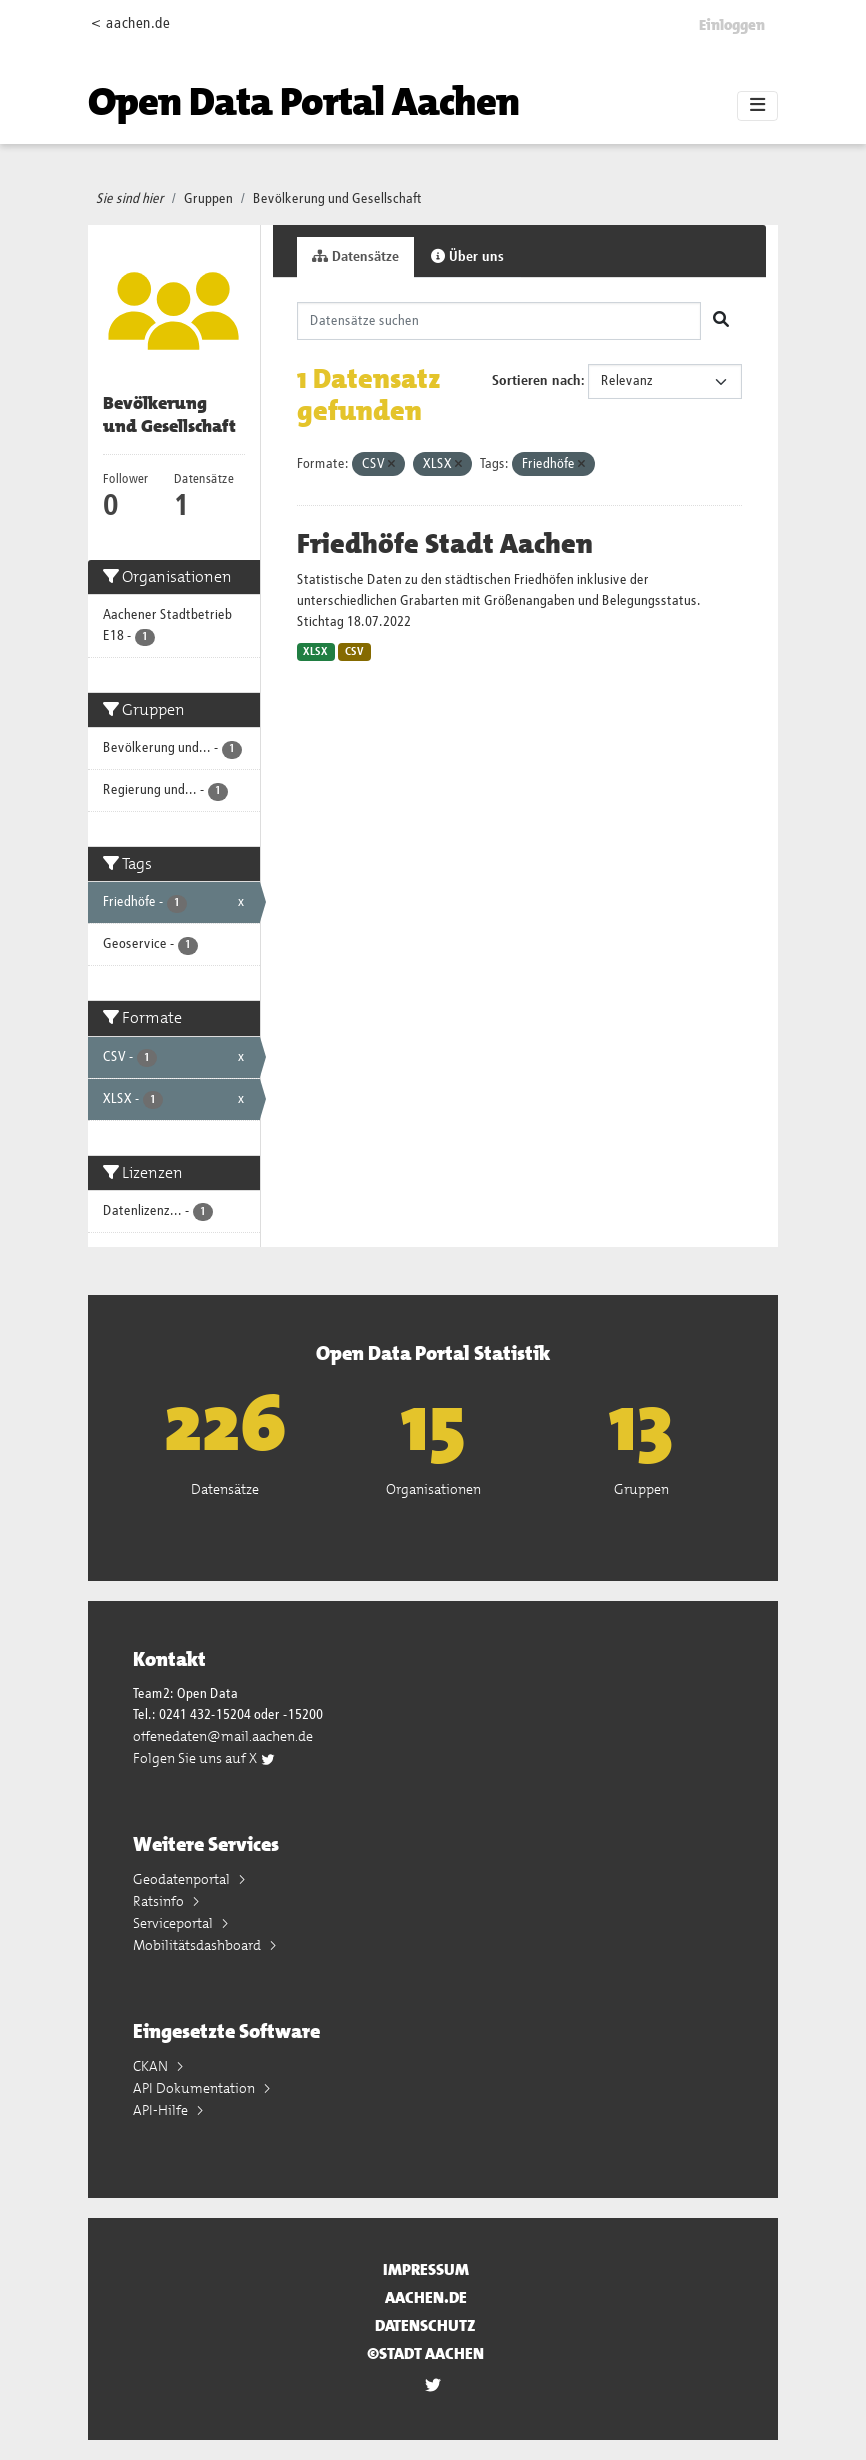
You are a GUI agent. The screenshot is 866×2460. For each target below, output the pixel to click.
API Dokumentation (195, 2088)
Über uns (467, 256)
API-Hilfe (162, 2110)
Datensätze (355, 256)
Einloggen (732, 25)
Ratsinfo (160, 1901)
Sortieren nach (536, 381)
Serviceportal (174, 1923)
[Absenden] (721, 321)
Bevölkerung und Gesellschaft (337, 199)
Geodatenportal (183, 1879)
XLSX (315, 652)
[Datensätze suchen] (499, 321)
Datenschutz (425, 2325)
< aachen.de (130, 23)
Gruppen (208, 199)
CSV (354, 652)
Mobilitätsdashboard (198, 1945)
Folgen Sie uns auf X (204, 1758)
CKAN (152, 2066)
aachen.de (426, 2297)
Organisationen (433, 1489)
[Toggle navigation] (757, 106)
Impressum (426, 2269)
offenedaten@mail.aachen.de (223, 1736)
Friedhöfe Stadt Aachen (445, 544)
